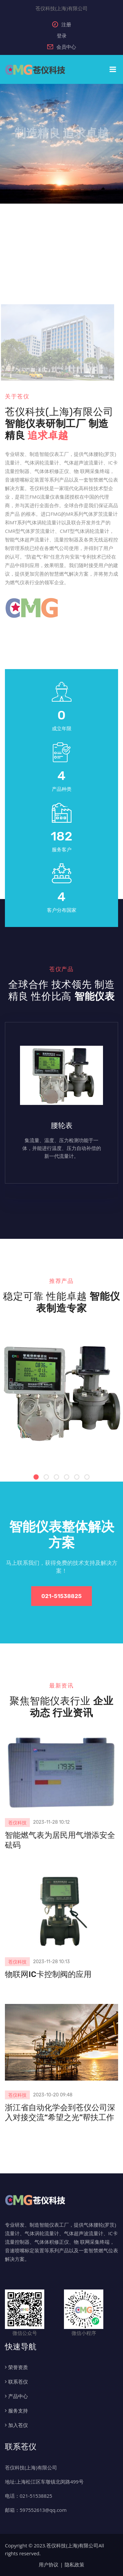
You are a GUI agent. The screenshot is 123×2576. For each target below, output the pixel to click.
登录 (62, 35)
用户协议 (48, 2564)
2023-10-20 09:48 (52, 2095)
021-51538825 (61, 1596)
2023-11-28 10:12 (51, 1822)
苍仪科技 (17, 1823)
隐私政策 (74, 2564)
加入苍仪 (18, 2425)
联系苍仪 (18, 2381)
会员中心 (61, 46)
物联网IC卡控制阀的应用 (48, 1974)
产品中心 (18, 2396)
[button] (36, 1477)
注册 (61, 24)
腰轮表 (61, 1125)
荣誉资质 (18, 2367)
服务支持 (18, 2410)
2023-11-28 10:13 (51, 1962)
